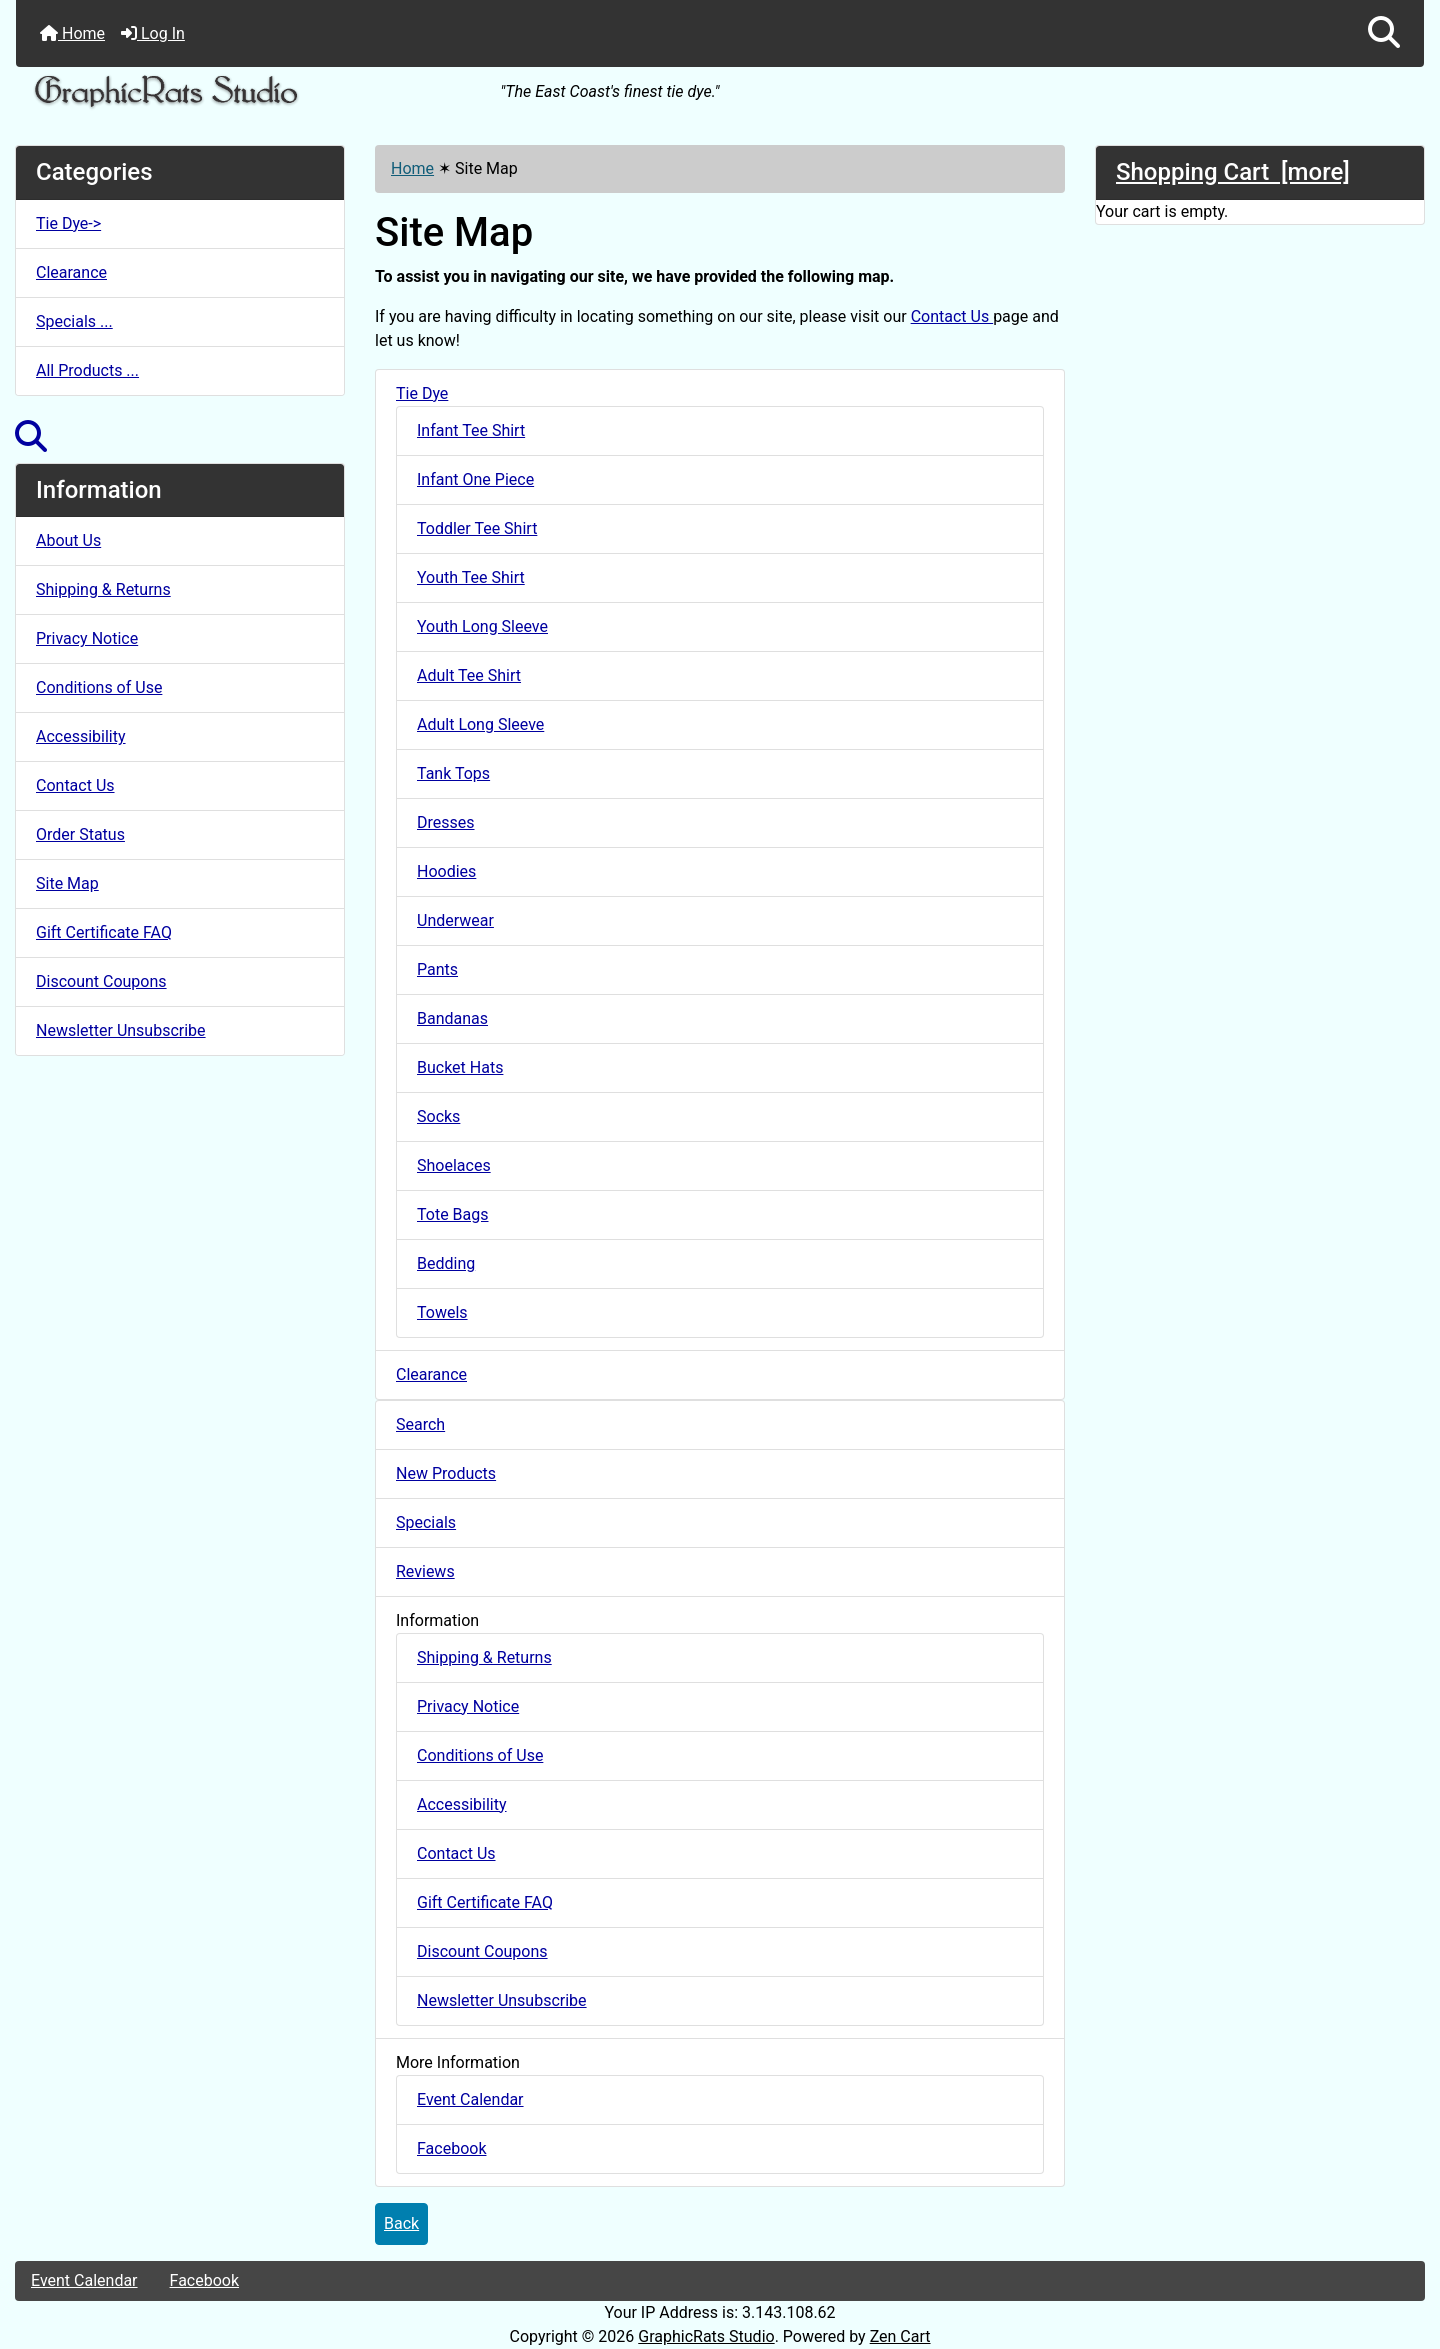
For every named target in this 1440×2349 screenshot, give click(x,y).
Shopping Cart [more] (1233, 172)
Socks (438, 1116)
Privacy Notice (87, 638)
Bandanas (452, 1018)
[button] (1384, 33)
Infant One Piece (475, 479)
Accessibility (81, 736)
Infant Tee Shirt (471, 430)
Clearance (71, 272)
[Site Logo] (250, 92)
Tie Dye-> (68, 223)
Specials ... (74, 321)
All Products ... (87, 370)
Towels (442, 1312)
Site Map (67, 883)
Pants (437, 969)
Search (420, 1424)
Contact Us (75, 785)
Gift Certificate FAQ (104, 932)
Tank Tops (453, 773)
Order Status (80, 834)
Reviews (425, 1571)
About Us (68, 540)
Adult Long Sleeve (480, 724)
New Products (446, 1473)
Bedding (446, 1263)
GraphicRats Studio (706, 2336)
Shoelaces (454, 1165)
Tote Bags (453, 1214)
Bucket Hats (460, 1067)
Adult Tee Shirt (469, 675)
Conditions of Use (99, 687)
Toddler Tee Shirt (477, 528)
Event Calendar (470, 2099)
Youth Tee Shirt (471, 577)
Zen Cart (900, 2336)
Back (401, 2223)
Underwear (455, 920)
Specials (426, 1522)
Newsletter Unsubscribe (121, 1030)
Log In (153, 33)
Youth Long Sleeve (482, 626)
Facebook (451, 2148)
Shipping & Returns (103, 589)
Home (72, 33)
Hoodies (446, 871)
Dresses (446, 822)
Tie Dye (422, 393)
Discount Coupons (101, 981)
